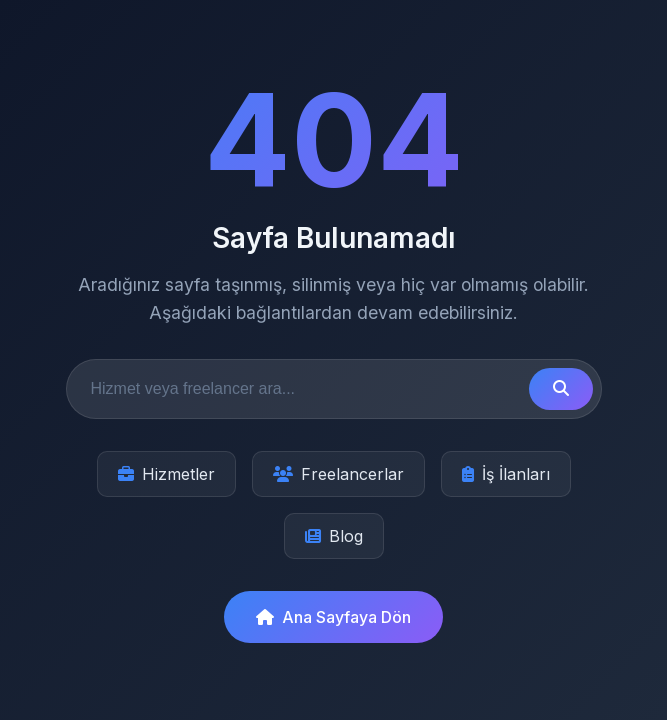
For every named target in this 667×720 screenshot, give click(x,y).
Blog (334, 536)
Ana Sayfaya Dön (333, 617)
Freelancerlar (338, 474)
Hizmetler (166, 474)
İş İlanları (506, 474)
